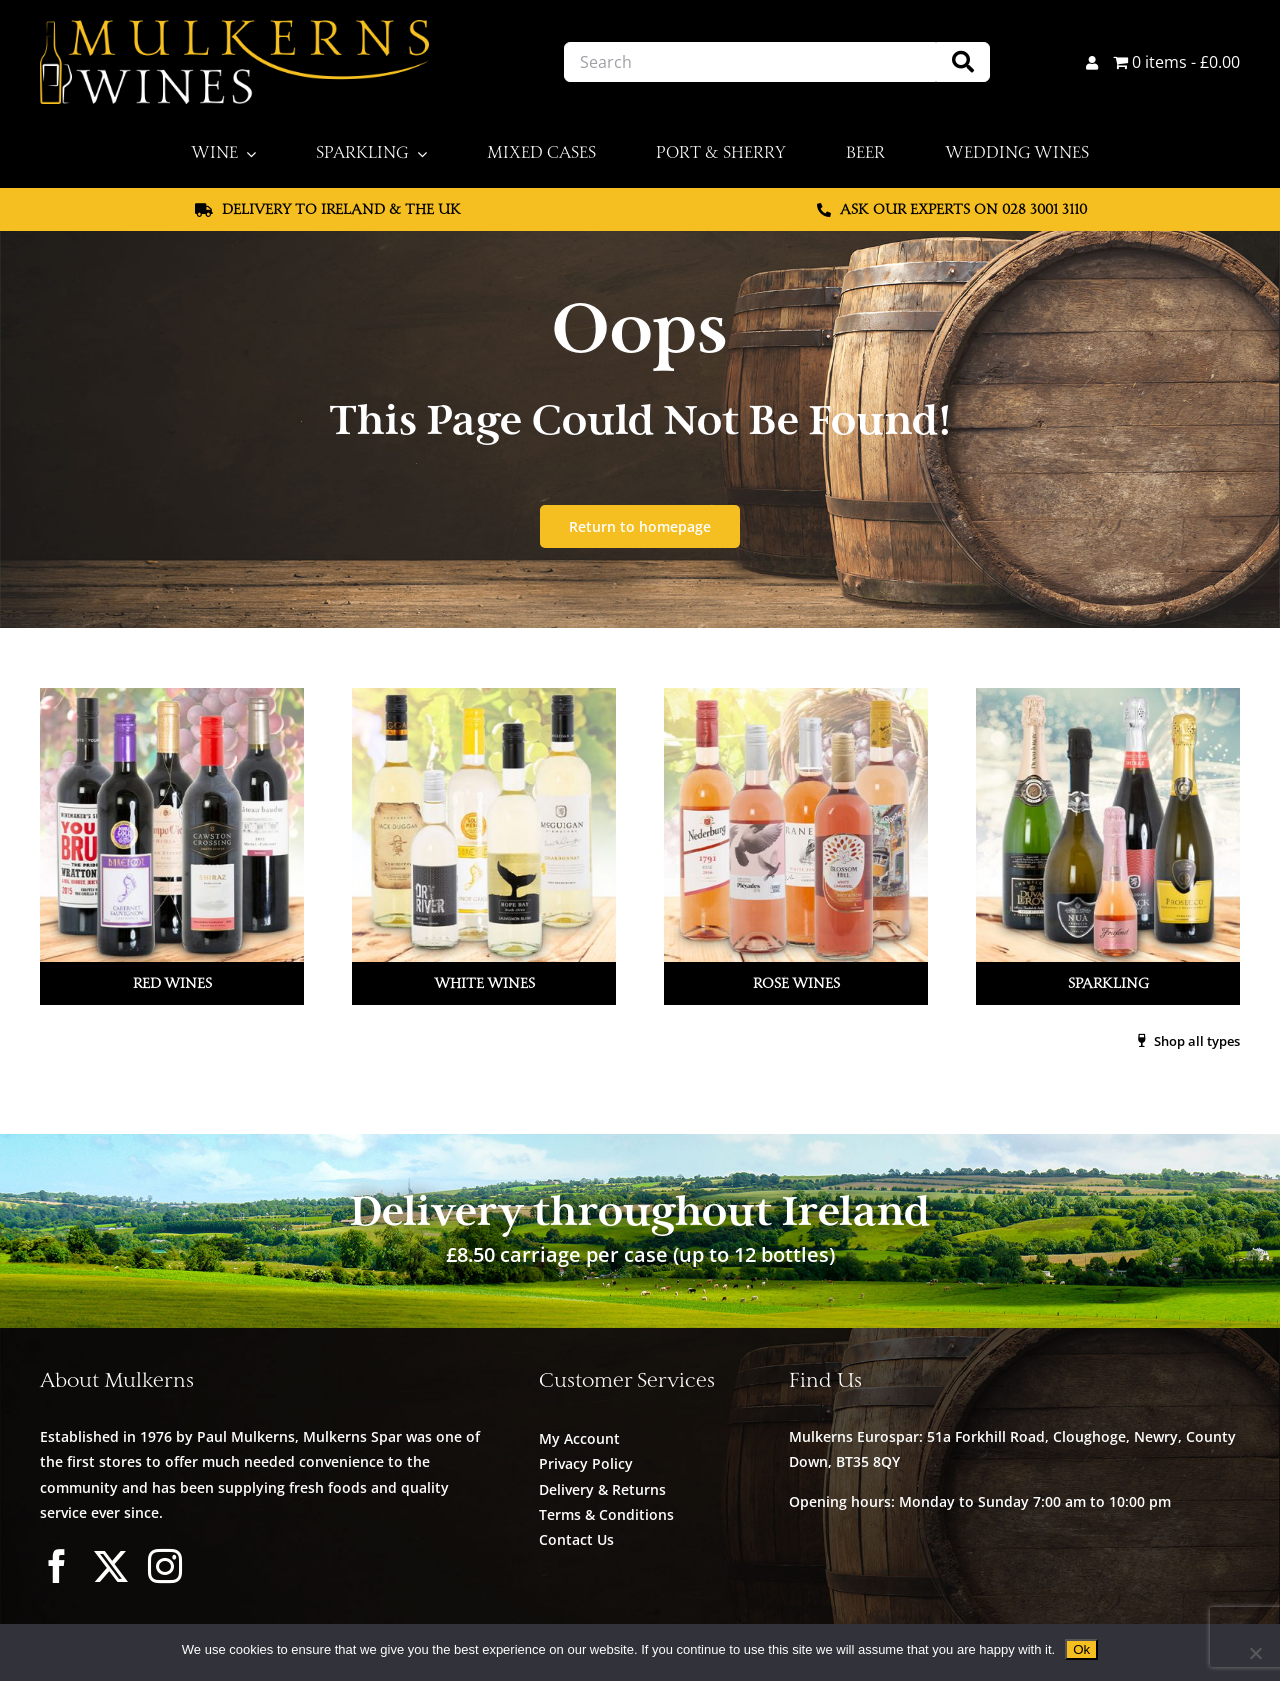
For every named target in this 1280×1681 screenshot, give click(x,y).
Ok (1081, 1649)
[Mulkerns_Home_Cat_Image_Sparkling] (1106, 696)
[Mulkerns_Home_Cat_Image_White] (484, 696)
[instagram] (165, 1566)
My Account (579, 1438)
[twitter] (111, 1566)
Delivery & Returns (602, 1489)
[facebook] (57, 1566)
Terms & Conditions (606, 1514)
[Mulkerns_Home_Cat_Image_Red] (174, 696)
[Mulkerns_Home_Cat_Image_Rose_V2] (796, 696)
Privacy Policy (586, 1463)
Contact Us (576, 1539)
